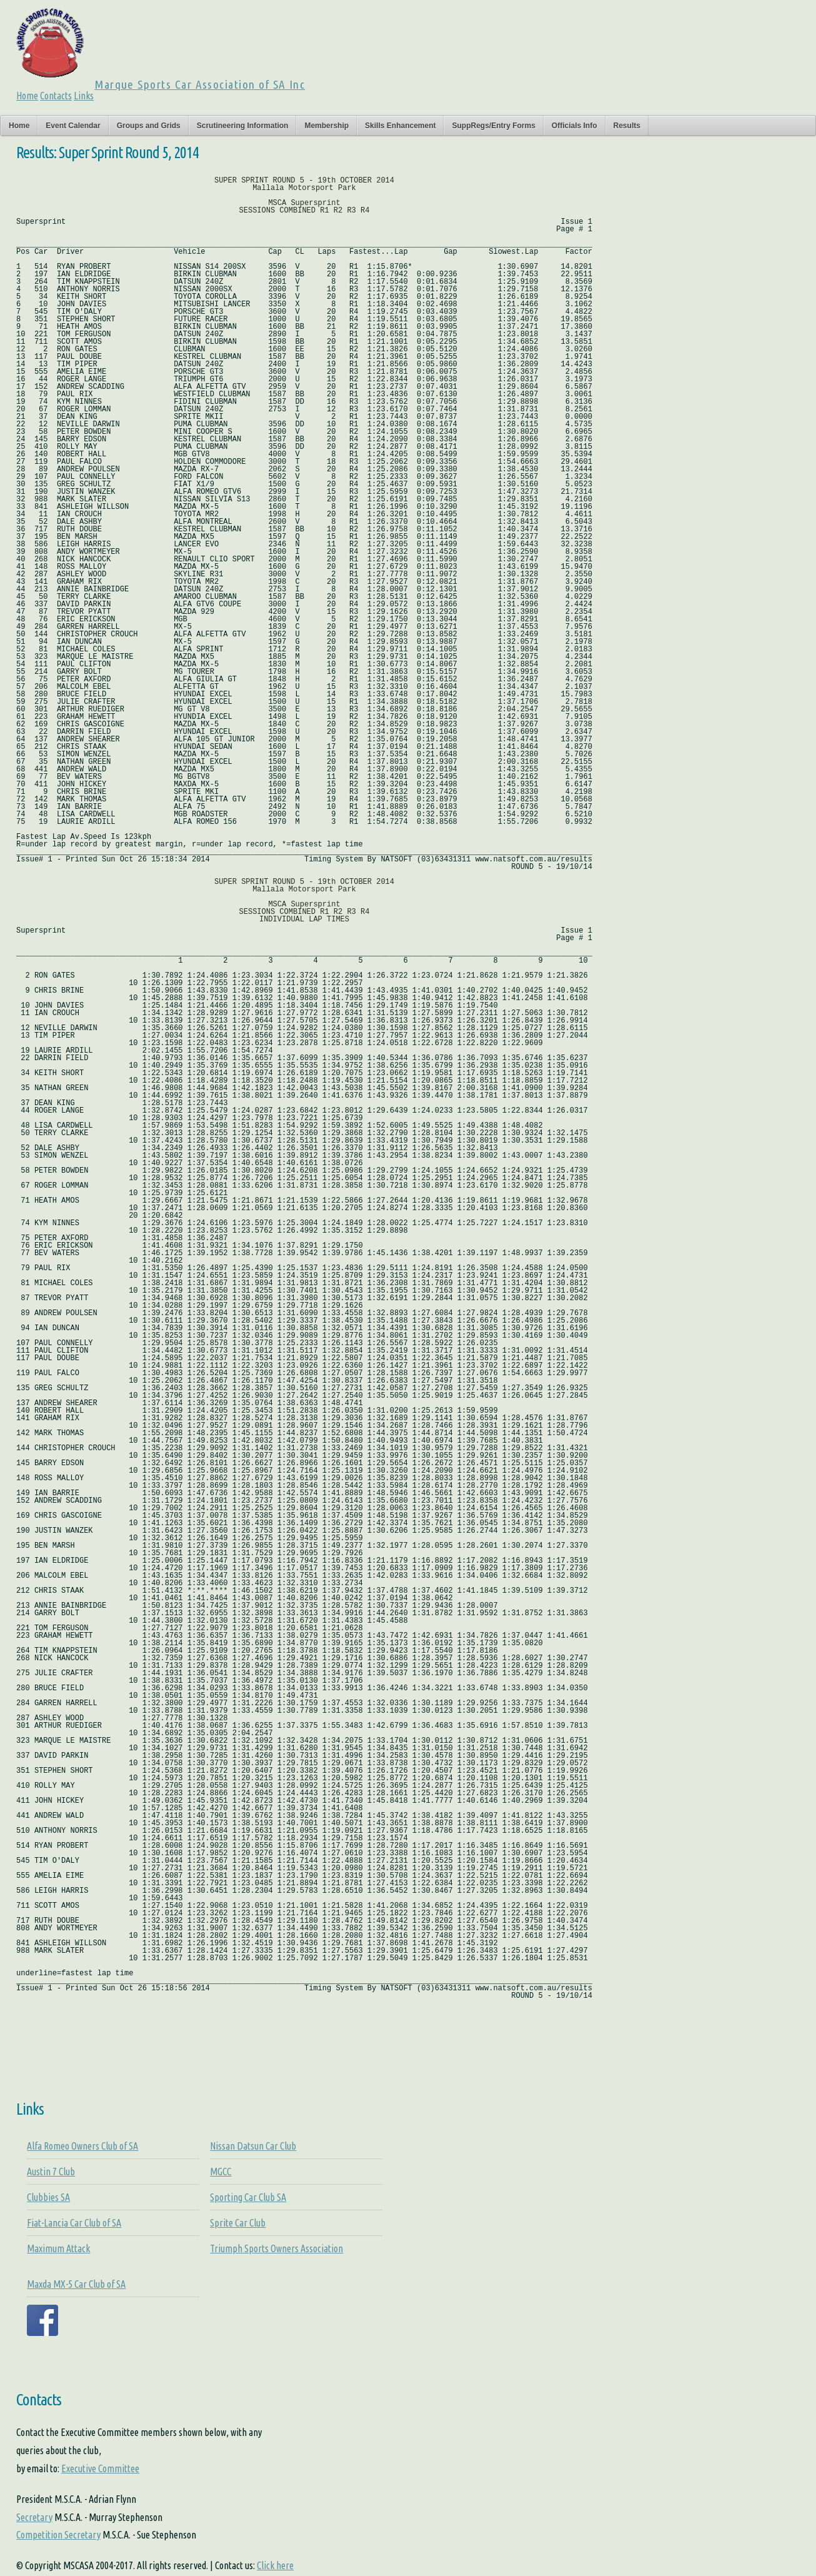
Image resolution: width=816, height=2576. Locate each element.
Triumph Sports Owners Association (276, 2248)
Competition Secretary (58, 2534)
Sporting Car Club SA (248, 2197)
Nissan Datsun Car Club (253, 2146)
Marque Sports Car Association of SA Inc (199, 84)
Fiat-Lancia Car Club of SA (74, 2222)
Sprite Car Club (238, 2222)
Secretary (34, 2517)
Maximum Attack (58, 2248)
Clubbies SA (48, 2197)
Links (84, 95)
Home (27, 95)
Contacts (56, 95)
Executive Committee (100, 2468)
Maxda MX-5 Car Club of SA (76, 2284)
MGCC (220, 2171)
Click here (275, 2565)
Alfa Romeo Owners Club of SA (82, 2146)
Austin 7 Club (51, 2171)
